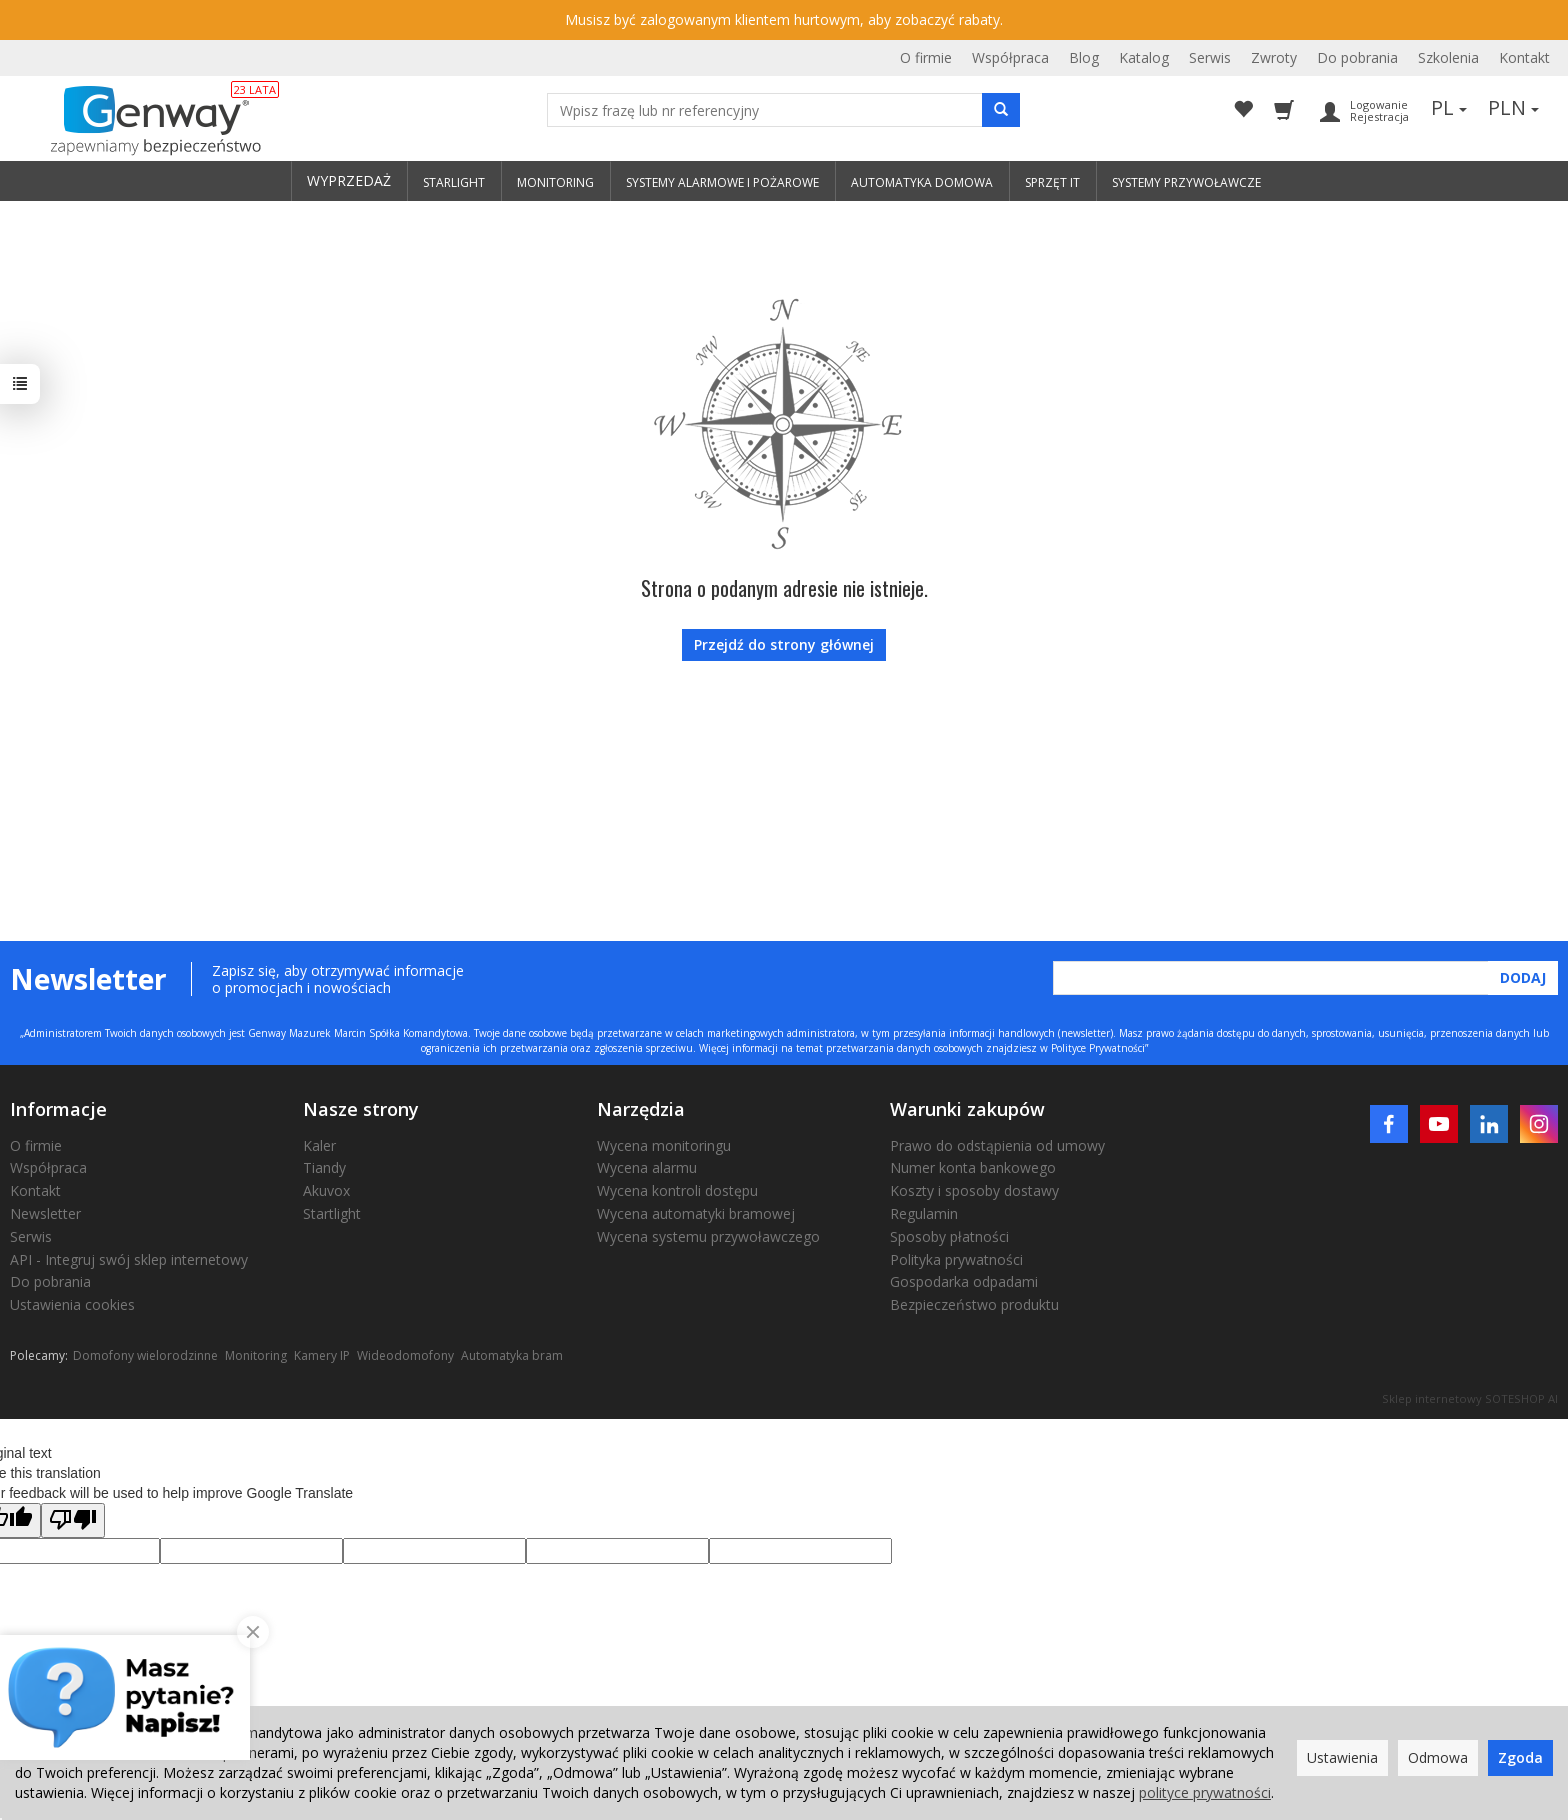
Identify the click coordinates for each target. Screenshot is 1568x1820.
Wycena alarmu (647, 1167)
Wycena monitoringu (664, 1145)
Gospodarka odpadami (964, 1281)
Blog (1084, 57)
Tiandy (324, 1167)
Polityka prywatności (956, 1259)
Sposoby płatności (949, 1236)
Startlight (332, 1213)
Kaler (319, 1145)
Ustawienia (1342, 1757)
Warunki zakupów (967, 1109)
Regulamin (924, 1213)
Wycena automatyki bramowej (696, 1213)
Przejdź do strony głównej (784, 644)
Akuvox (326, 1190)
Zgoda (1520, 1757)
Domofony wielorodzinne (145, 1355)
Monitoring (256, 1355)
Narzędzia (641, 1109)
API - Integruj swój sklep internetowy (129, 1259)
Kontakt (1524, 57)
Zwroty (1274, 57)
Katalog (1144, 57)
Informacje (58, 1109)
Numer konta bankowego (973, 1167)
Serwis (1210, 57)
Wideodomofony (405, 1355)
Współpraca (1010, 57)
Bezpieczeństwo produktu (974, 1304)
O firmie (926, 57)
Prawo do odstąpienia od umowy (997, 1145)
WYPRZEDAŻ (349, 180)
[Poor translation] (73, 1520)
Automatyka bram (512, 1355)
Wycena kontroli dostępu (677, 1190)
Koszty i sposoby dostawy (974, 1190)
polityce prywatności (1205, 1792)
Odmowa (1438, 1757)
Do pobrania (1357, 57)
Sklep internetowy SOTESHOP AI (1470, 1398)
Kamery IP (322, 1355)
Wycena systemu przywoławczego (708, 1236)
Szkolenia (1448, 57)
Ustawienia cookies (72, 1304)
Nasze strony (361, 1109)
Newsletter (45, 1213)
